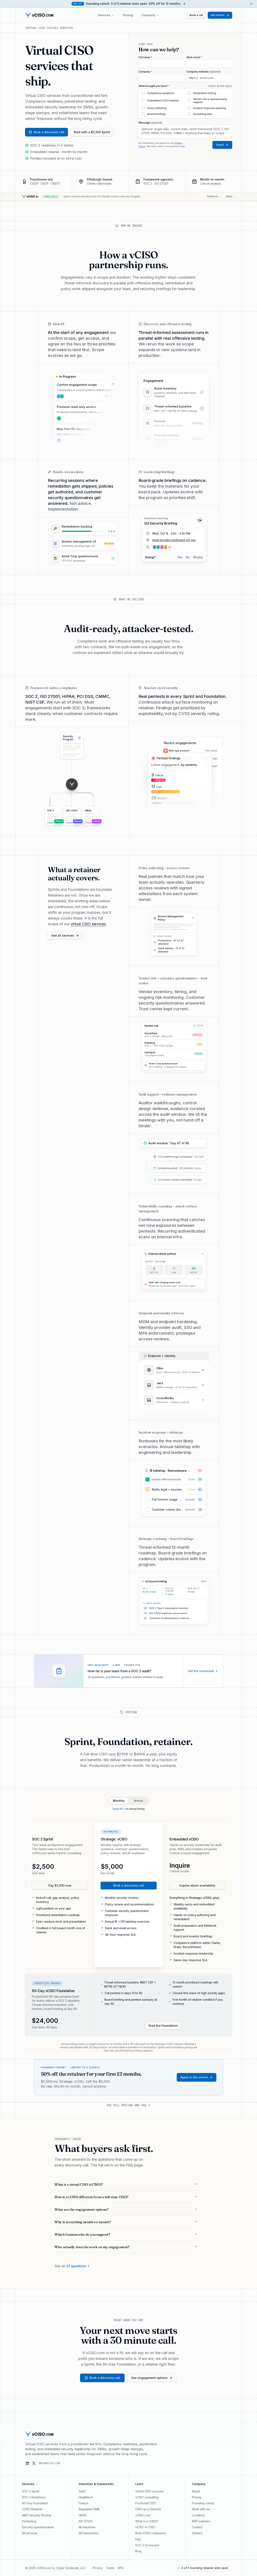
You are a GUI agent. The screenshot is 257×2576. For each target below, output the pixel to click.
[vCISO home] (42, 15)
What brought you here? (154, 85)
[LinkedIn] (27, 2463)
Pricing (128, 15)
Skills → (230, 196)
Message (150, 122)
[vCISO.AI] (31, 196)
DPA (120, 2567)
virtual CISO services (88, 924)
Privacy (98, 2567)
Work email (194, 57)
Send (222, 144)
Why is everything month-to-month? (126, 2222)
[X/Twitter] (34, 2463)
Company (150, 15)
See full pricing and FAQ (128, 2105)
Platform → (214, 196)
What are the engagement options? (126, 2209)
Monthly (119, 1800)
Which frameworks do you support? (126, 2234)
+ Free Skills (50, 196)
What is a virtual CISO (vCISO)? (126, 2184)
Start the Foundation (163, 2025)
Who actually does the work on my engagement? (126, 2247)
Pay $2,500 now (59, 1885)
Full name (145, 57)
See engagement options (151, 2377)
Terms (110, 2567)
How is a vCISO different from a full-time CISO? (126, 2197)
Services (106, 15)
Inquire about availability (197, 1885)
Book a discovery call (46, 132)
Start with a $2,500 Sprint (92, 132)
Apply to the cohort (196, 2077)
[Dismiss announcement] (251, 3)
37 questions (78, 2266)
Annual (138, 1800)
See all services (65, 935)
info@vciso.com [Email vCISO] (49, 2463)
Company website (203, 71)
